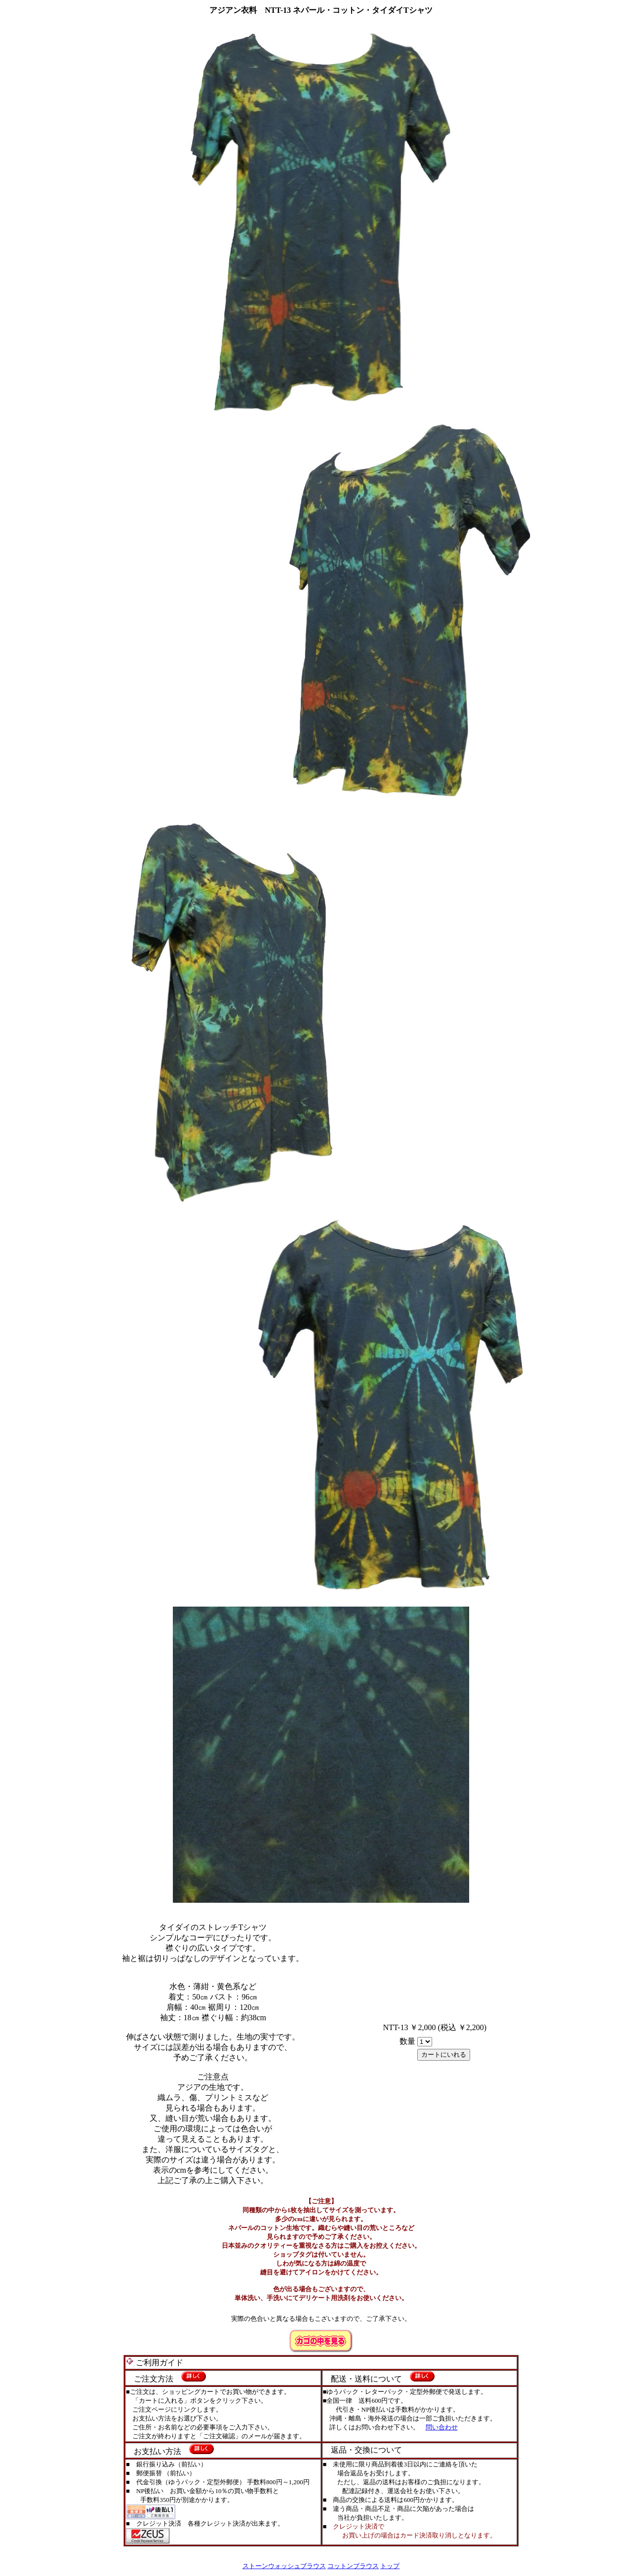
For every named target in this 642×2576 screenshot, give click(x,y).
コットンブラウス (353, 2566)
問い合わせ (442, 2427)
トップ (390, 2566)
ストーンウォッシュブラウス (284, 2566)
